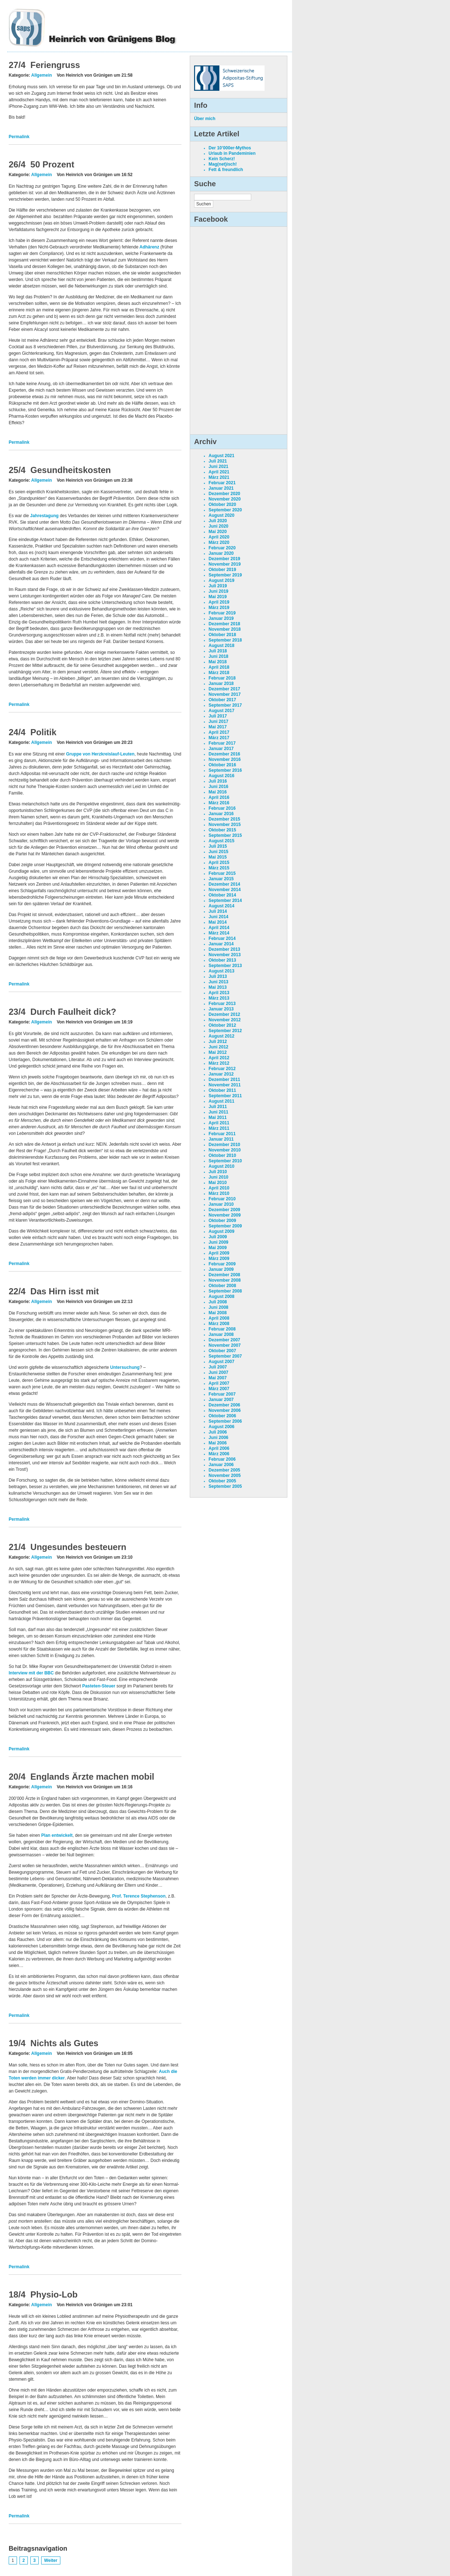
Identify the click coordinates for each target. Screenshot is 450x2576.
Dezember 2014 (224, 884)
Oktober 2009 (222, 1220)
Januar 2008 (221, 1334)
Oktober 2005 (222, 1480)
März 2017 (219, 737)
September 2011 (225, 1095)
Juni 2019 (218, 591)
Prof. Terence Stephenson (139, 1896)
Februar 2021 (222, 482)
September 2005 (225, 1486)
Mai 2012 (218, 1052)
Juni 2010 (218, 1177)
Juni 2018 (218, 656)
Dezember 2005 (224, 1470)
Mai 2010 (218, 1182)
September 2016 (225, 770)
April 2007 (219, 1383)
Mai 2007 (218, 1377)
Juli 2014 (218, 911)
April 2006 (219, 1448)
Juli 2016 (218, 781)
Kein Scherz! (222, 158)
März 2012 (219, 1063)
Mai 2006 (218, 1442)
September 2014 (225, 900)
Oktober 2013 (222, 960)
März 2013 (219, 998)
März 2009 (219, 1258)
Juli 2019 (218, 585)
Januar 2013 (221, 1009)
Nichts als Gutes (64, 2043)
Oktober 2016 (222, 764)
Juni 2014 (218, 916)
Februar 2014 (222, 938)
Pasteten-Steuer (99, 1686)
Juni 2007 (218, 1372)
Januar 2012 (221, 1074)
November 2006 (225, 1410)
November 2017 (225, 694)
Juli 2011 (218, 1106)
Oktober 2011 (222, 1090)
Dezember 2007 (224, 1339)
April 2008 (219, 1318)
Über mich (204, 118)
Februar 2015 (222, 873)
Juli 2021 (218, 461)
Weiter (50, 2560)
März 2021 (219, 477)
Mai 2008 (218, 1312)
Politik (43, 732)
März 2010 (219, 1193)
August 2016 (221, 775)
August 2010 (221, 1166)
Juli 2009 (218, 1236)
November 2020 (225, 499)
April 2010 (219, 1188)
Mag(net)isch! (223, 164)
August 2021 (221, 455)
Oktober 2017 (222, 699)
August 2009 (221, 1231)
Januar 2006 (221, 1464)
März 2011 (219, 1128)
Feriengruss (55, 65)
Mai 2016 (218, 792)
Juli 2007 (218, 1367)
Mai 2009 (218, 1247)
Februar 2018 (222, 678)
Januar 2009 (221, 1269)
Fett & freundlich (226, 169)
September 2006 (225, 1421)
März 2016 (219, 802)
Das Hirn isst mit (64, 1291)
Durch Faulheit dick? (73, 1012)
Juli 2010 (218, 1171)
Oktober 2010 (222, 1155)
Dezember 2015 (224, 819)
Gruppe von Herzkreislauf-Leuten (100, 754)
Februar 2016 (222, 808)
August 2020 (221, 515)
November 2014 (225, 889)
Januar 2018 (221, 683)
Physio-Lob (54, 2294)
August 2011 (221, 1101)
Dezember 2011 (224, 1079)
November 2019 (225, 564)
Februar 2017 (222, 743)
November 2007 (225, 1345)
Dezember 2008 (224, 1274)
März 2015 (219, 867)
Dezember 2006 (224, 1405)
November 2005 (225, 1475)
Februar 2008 (222, 1329)
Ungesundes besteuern (78, 1547)
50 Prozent (52, 164)
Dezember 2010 (224, 1144)
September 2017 (225, 705)
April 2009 (219, 1253)
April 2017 (219, 732)
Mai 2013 (218, 987)
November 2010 (225, 1150)
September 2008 (225, 1291)
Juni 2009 (218, 1242)
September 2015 (225, 835)
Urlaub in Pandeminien (232, 153)
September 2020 (225, 509)
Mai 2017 (218, 726)
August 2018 (221, 645)
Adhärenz (148, 247)
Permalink (19, 136)
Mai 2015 (218, 857)
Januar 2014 (221, 943)
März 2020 (219, 542)
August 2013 (221, 971)
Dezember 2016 (224, 754)
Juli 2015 (218, 846)
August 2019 (221, 580)
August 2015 (221, 840)
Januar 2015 (221, 878)
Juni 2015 (218, 851)
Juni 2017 (218, 721)
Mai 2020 (218, 531)
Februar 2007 (222, 1394)
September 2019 (225, 575)
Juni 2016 (218, 786)
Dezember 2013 (224, 949)
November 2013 (225, 954)
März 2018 (219, 672)
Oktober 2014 (222, 895)
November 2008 (225, 1280)
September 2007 (225, 1356)
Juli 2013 (218, 976)
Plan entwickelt (57, 1835)
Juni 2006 (218, 1437)
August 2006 (221, 1426)
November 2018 (225, 629)
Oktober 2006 (222, 1415)
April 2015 (219, 862)
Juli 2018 (218, 650)
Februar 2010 (222, 1198)
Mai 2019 (218, 596)
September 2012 (225, 1030)
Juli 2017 (218, 716)
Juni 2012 (218, 1046)
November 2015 (225, 824)
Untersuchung (125, 1367)
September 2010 (225, 1160)
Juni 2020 (218, 526)
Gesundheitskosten (70, 470)
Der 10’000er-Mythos (230, 147)
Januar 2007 (221, 1399)
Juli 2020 (218, 520)
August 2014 (221, 905)
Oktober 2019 (222, 569)
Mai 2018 (218, 661)
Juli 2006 (218, 1432)
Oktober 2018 (222, 634)
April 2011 (219, 1122)
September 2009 (225, 1226)
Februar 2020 (222, 547)
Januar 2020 (221, 553)
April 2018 (219, 667)
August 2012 (221, 1036)
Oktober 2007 (222, 1350)
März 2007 (219, 1388)
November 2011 (225, 1084)
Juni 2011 (218, 1112)
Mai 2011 (218, 1117)
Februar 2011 (222, 1133)
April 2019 (219, 602)
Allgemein (41, 75)
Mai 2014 (218, 922)
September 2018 (225, 640)
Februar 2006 (222, 1459)
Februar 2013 (222, 1003)
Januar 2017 (221, 748)
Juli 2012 (218, 1041)
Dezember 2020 (224, 493)
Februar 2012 (222, 1068)
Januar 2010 (221, 1204)
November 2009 (225, 1215)
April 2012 (219, 1057)
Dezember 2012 (224, 1014)
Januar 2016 (221, 813)
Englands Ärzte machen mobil (92, 1776)
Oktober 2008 (222, 1285)
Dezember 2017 (224, 688)
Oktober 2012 (222, 1025)
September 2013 (225, 965)
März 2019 (219, 607)
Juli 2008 (218, 1301)
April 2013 (219, 992)
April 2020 (219, 537)
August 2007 (221, 1361)
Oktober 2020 (222, 504)
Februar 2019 (222, 613)
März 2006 (219, 1453)
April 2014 (219, 927)
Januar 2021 (221, 488)
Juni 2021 (218, 466)
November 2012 (225, 1019)
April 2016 (219, 797)
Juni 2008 (218, 1307)
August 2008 (221, 1296)
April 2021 (219, 471)
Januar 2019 (221, 618)
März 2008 (219, 1323)
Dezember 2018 (224, 623)
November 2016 (225, 759)
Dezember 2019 (224, 558)
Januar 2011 (221, 1139)
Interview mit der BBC (31, 1673)
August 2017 (221, 710)
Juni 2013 (218, 981)
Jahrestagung (44, 515)
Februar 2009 (222, 1263)
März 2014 (219, 933)
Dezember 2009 (224, 1209)
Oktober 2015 (222, 830)
